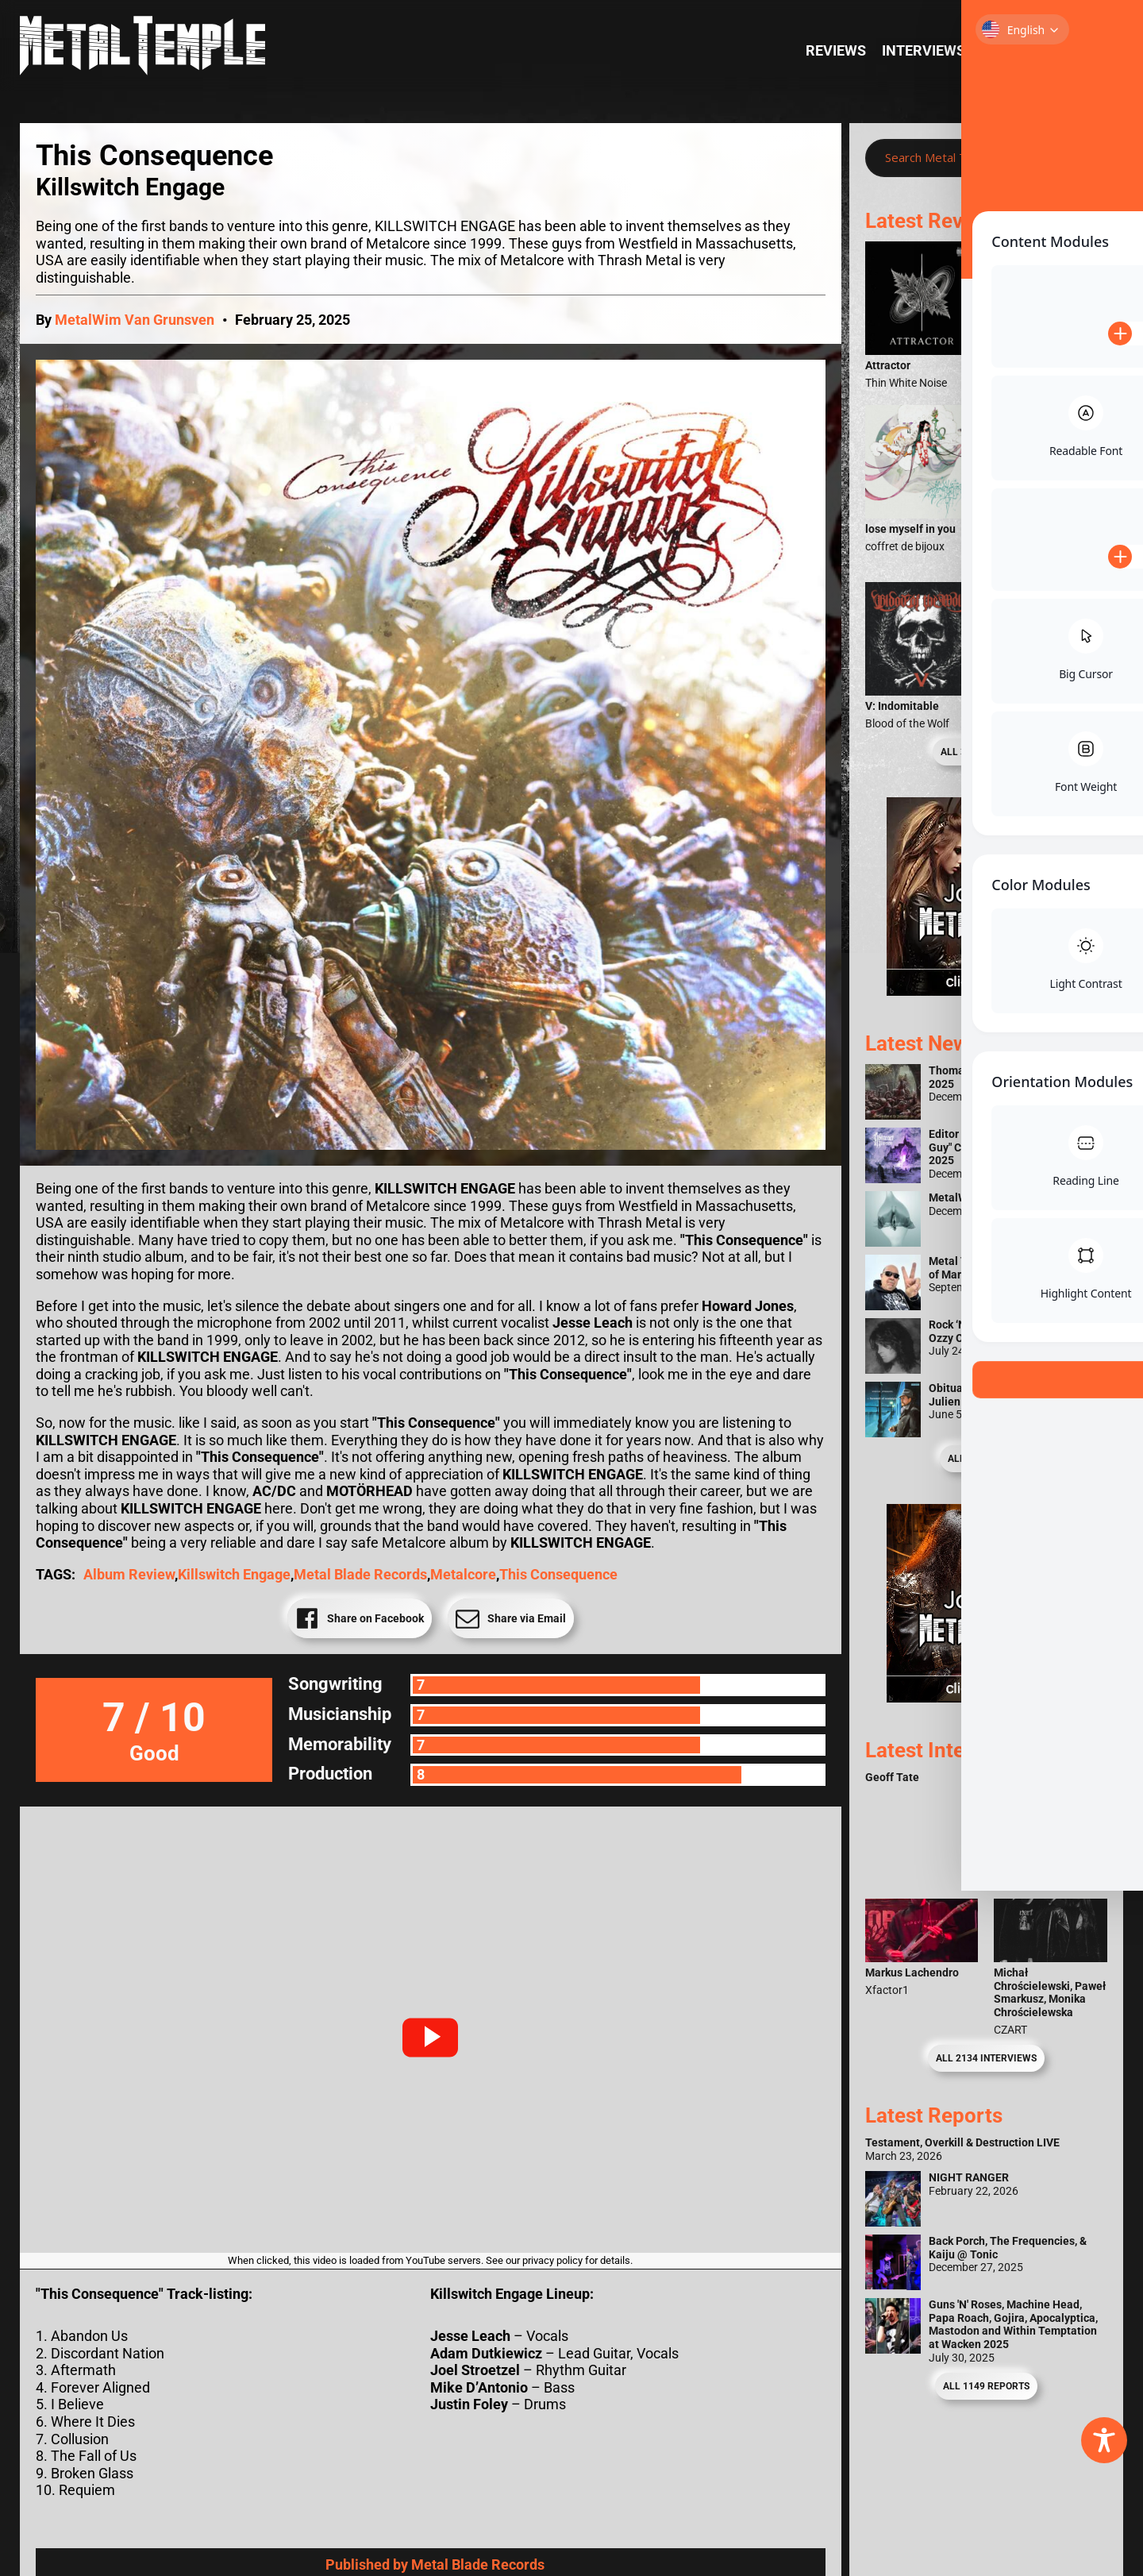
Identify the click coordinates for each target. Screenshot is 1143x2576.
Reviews (836, 50)
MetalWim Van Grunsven (134, 319)
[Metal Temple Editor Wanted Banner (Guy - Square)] (986, 1697)
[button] (430, 2037)
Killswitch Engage (234, 1574)
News (1079, 50)
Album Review (129, 1574)
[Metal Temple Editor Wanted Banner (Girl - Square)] (986, 990)
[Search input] (970, 158)
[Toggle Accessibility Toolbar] (1104, 2440)
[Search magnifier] (1082, 158)
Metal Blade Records (360, 1574)
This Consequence (558, 1574)
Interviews (923, 50)
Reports (1012, 50)
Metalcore (463, 1574)
